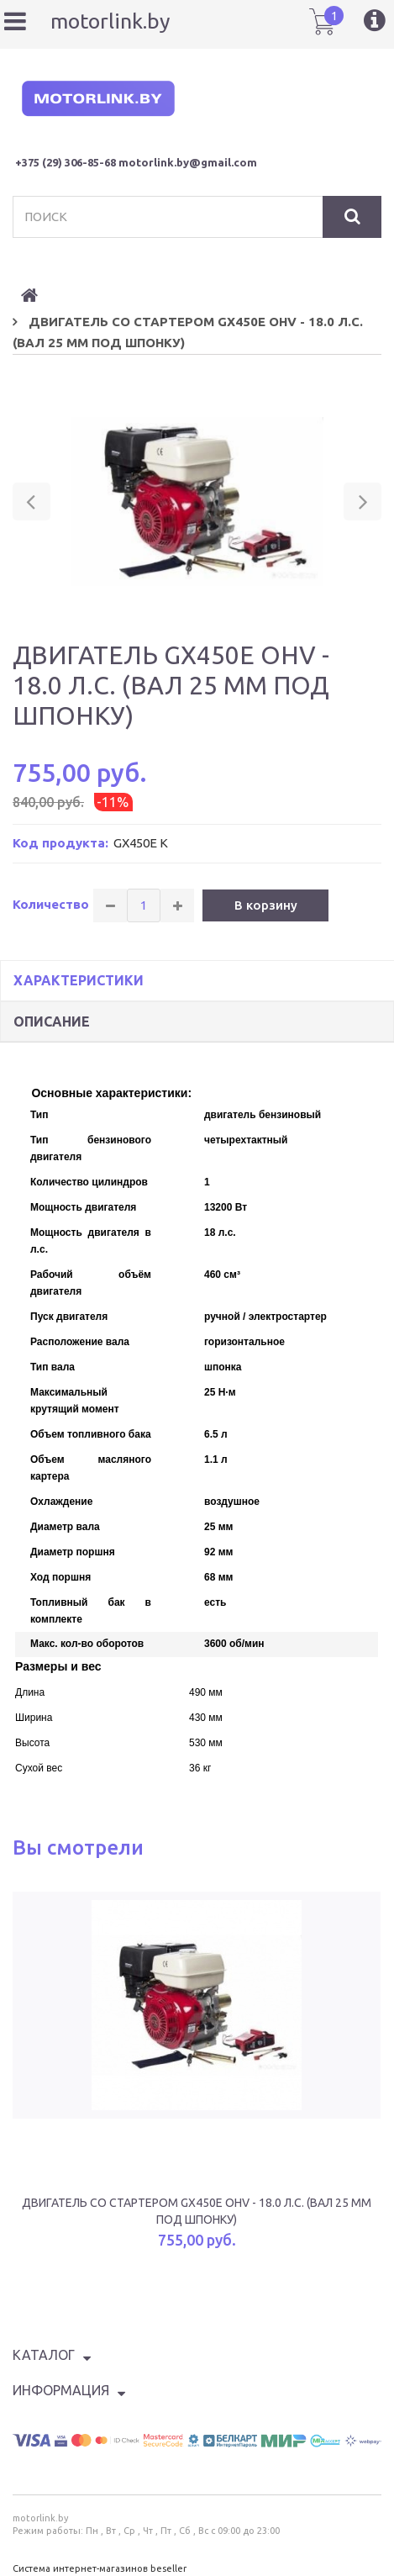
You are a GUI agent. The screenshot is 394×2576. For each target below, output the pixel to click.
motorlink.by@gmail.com (187, 162)
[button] (31, 501)
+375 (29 (36, 162)
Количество (51, 904)
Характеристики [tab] (78, 980)
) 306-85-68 (87, 162)
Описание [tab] (51, 1021)
